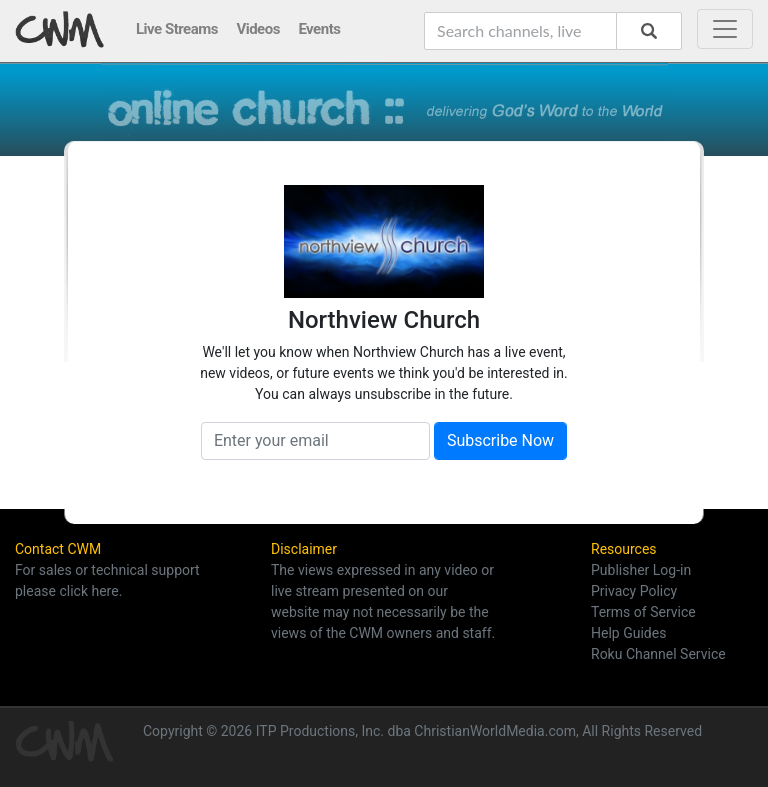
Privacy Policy (634, 591)
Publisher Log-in (641, 570)
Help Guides (628, 633)
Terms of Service (643, 612)
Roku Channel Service (658, 654)
